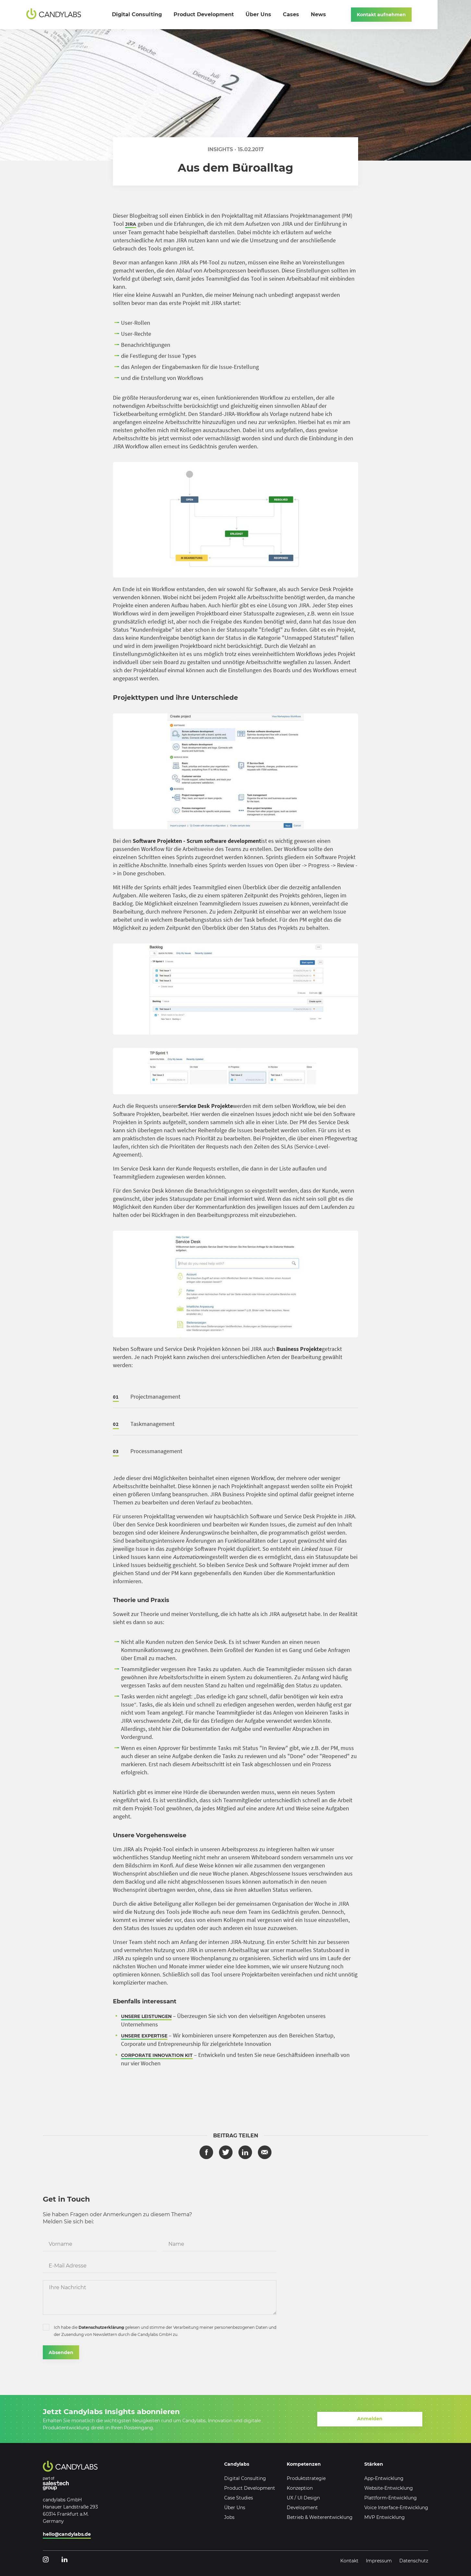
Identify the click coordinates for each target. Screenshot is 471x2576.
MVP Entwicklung (384, 2517)
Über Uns (234, 2507)
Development (302, 2507)
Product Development (249, 2488)
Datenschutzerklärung (101, 2327)
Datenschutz (413, 2561)
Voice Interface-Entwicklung (396, 2507)
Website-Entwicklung (388, 2488)
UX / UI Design (303, 2498)
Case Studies (238, 2498)
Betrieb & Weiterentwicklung (320, 2517)
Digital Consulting (245, 2478)
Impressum (379, 2561)
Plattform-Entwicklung (390, 2498)
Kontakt (349, 2561)
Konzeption (300, 2488)
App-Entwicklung (384, 2478)
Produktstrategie (306, 2478)
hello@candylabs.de (67, 2534)
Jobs (229, 2517)
